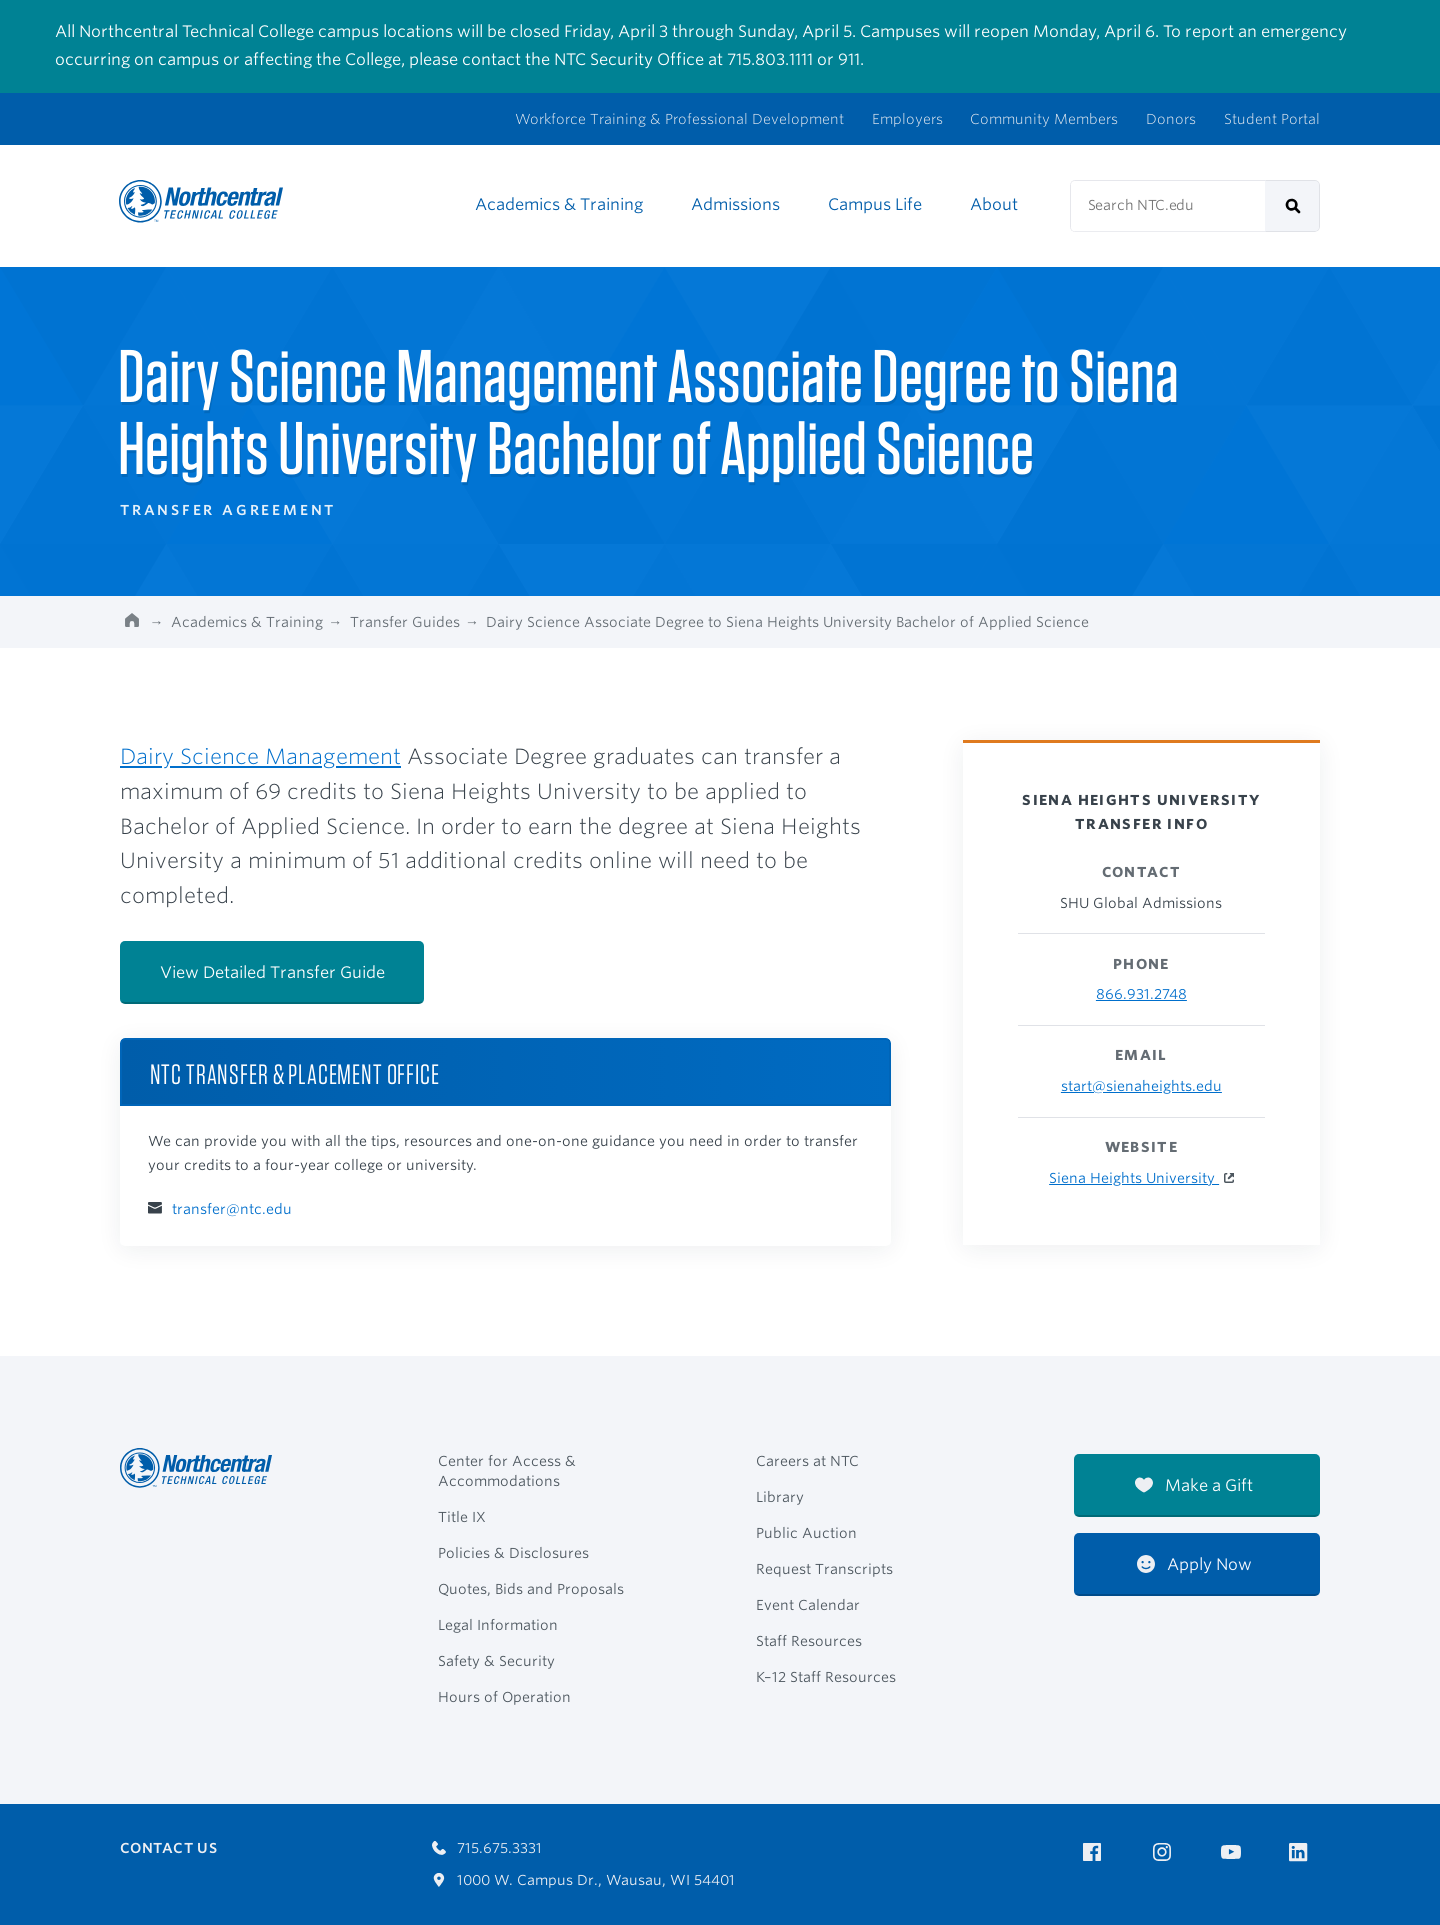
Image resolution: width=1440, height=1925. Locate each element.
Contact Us (168, 1848)
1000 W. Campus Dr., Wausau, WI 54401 (583, 1880)
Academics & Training (559, 204)
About (994, 204)
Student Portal (1272, 119)
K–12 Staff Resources (826, 1677)
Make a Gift (1194, 1485)
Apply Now (1194, 1564)
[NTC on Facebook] (1095, 1852)
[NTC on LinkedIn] (1304, 1854)
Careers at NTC (807, 1461)
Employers (907, 119)
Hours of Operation (504, 1697)
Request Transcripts (824, 1569)
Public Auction (806, 1533)
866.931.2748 (1141, 994)
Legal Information (498, 1625)
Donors (1171, 119)
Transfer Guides (405, 622)
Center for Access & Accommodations (507, 1471)
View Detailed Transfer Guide (272, 972)
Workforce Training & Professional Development (679, 119)
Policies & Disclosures (513, 1553)
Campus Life (875, 204)
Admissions (735, 204)
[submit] (1292, 206)
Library (780, 1497)
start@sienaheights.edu (1141, 1086)
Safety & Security (496, 1661)
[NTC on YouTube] (1234, 1852)
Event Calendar (808, 1605)
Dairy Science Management (260, 756)
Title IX (462, 1517)
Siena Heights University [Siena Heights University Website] (1134, 1178)
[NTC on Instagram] (1165, 1852)
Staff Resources (809, 1641)
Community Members (1044, 119)
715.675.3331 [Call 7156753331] (487, 1848)
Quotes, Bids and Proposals (531, 1589)
